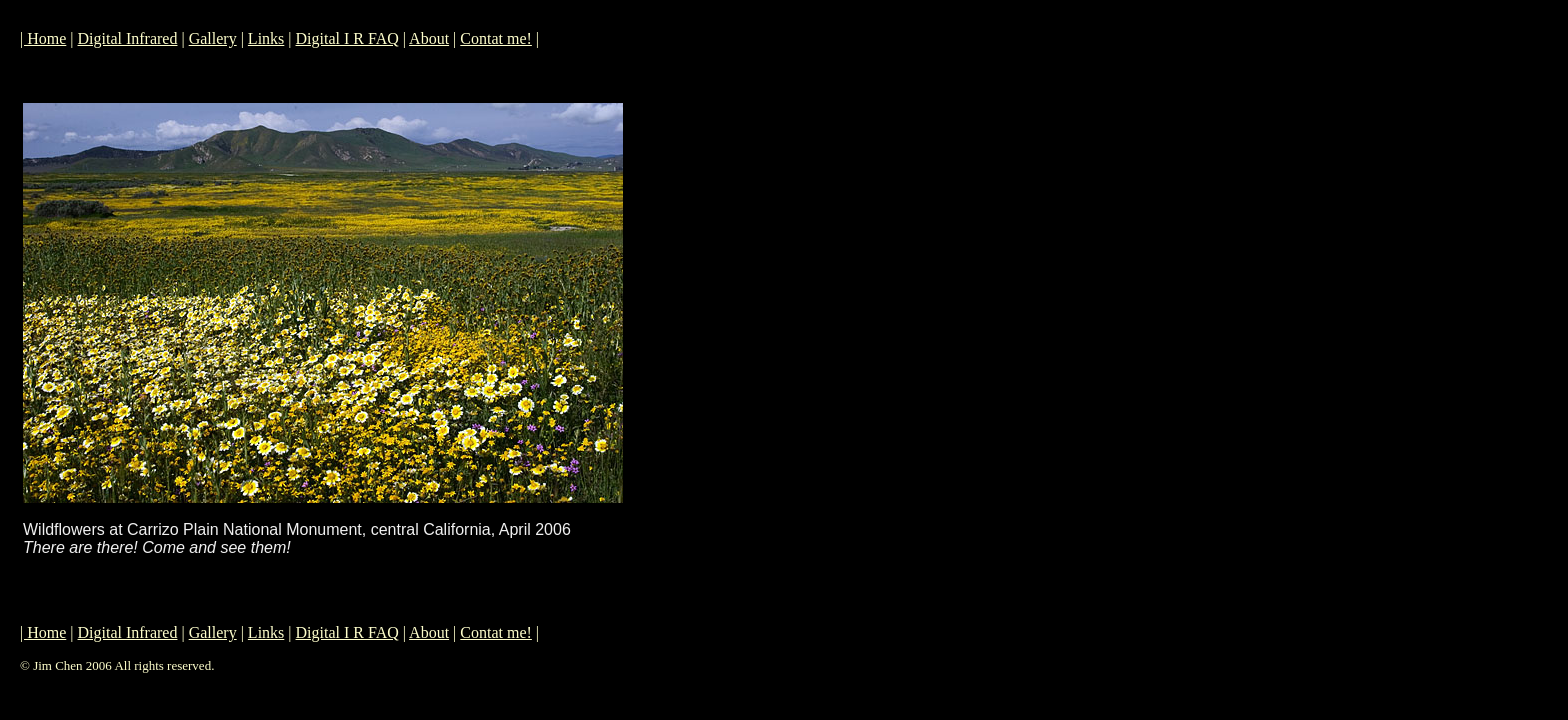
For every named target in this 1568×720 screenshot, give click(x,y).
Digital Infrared (128, 38)
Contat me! (496, 38)
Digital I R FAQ (347, 38)
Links (266, 38)
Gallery (213, 38)
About (429, 38)
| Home (43, 38)
